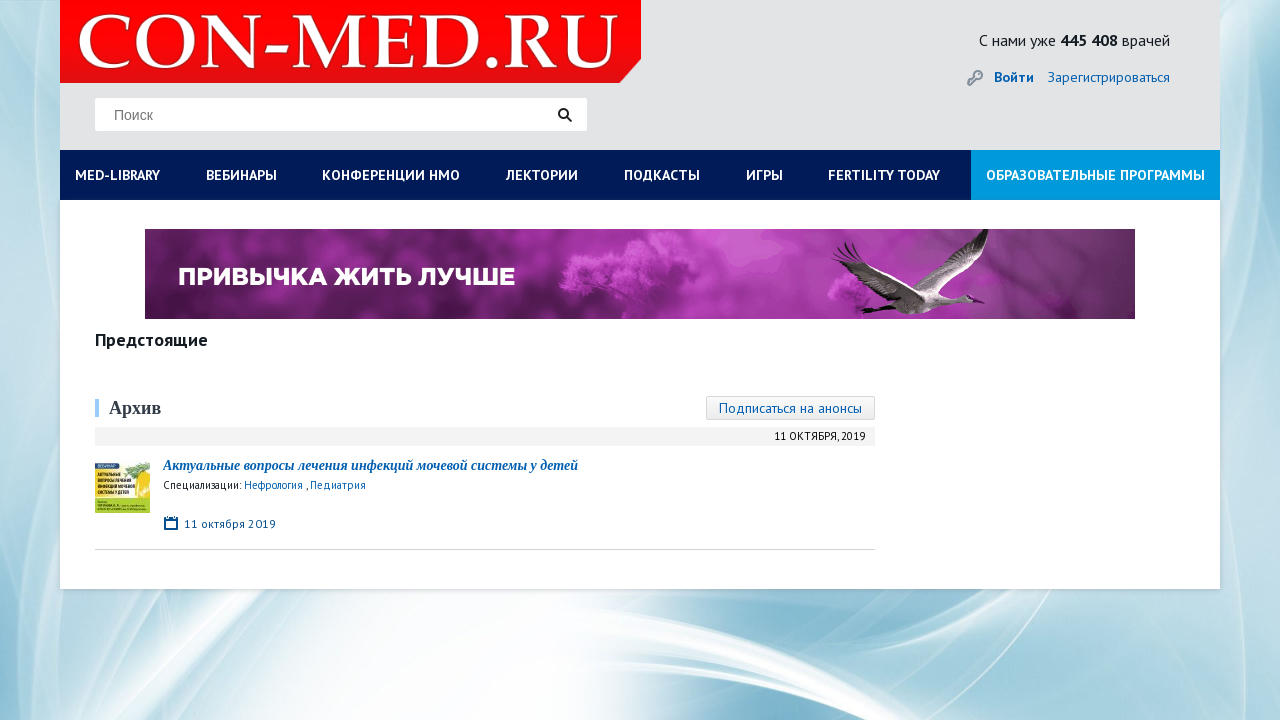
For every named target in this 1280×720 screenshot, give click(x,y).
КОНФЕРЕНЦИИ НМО (391, 175)
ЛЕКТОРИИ (542, 175)
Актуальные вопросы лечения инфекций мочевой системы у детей (370, 465)
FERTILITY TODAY (884, 175)
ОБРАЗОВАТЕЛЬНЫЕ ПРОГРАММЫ (1095, 175)
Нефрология (273, 485)
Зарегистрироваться (1109, 77)
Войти (1014, 77)
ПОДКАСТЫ (662, 175)
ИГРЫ (764, 175)
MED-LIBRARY (117, 175)
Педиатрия (338, 485)
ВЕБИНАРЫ (241, 175)
